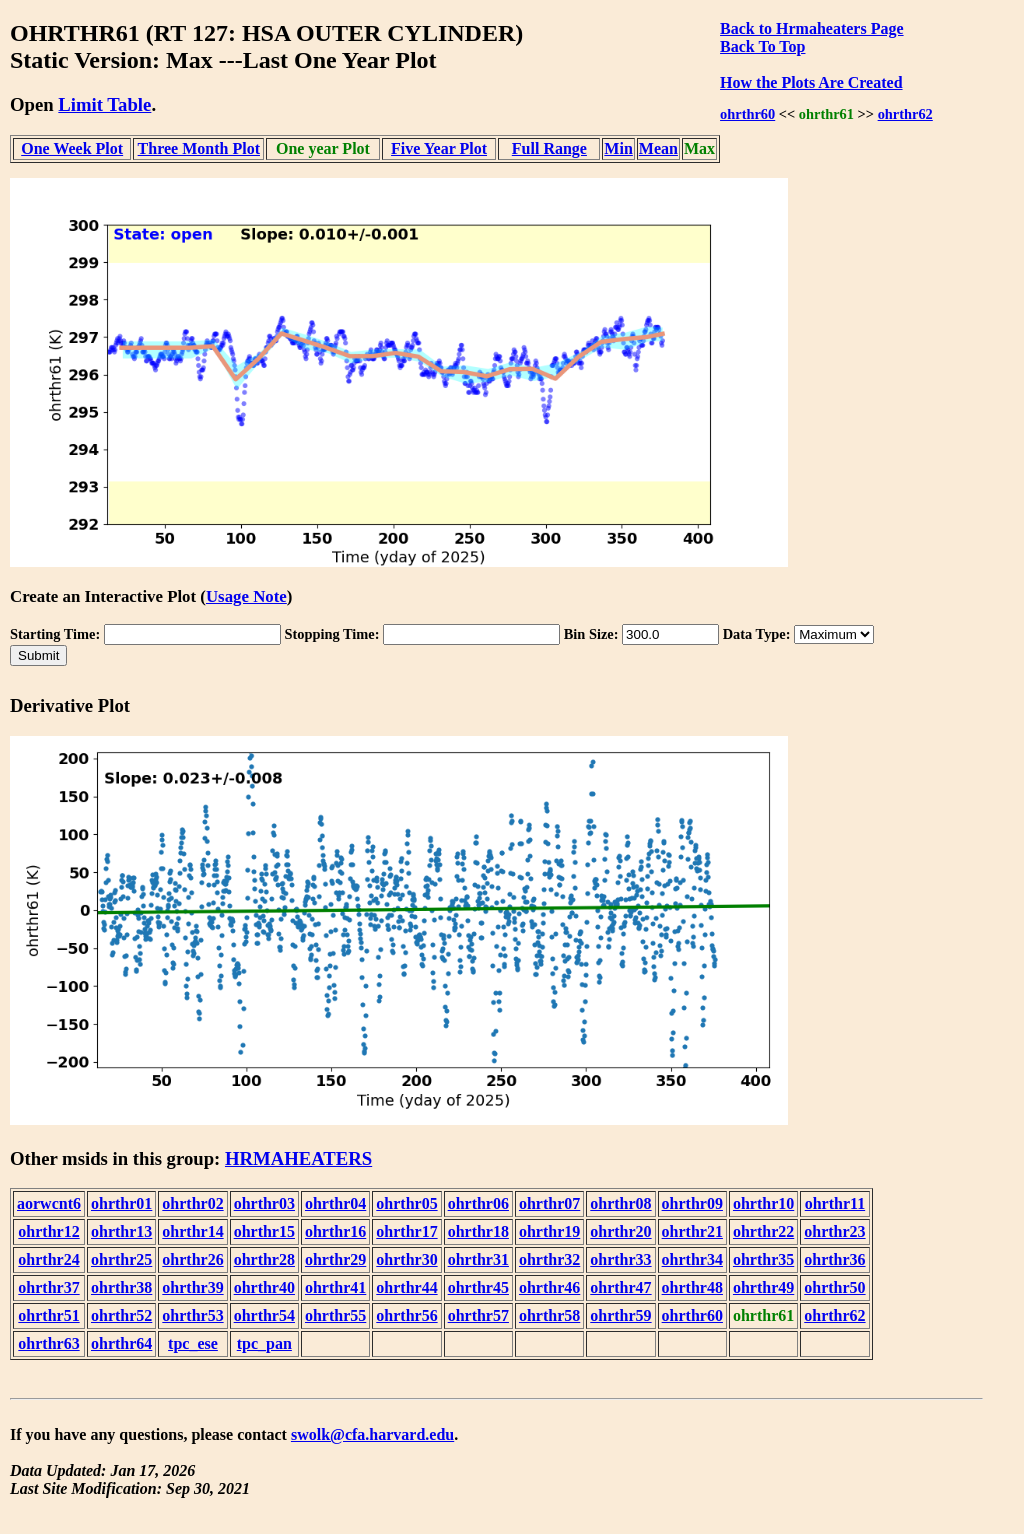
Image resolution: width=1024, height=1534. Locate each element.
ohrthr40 (264, 1287)
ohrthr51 (48, 1315)
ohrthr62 (905, 114)
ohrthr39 (192, 1287)
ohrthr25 (121, 1259)
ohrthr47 (620, 1287)
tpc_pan (264, 1343)
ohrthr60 (747, 114)
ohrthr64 (121, 1343)
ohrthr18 (478, 1231)
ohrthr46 (549, 1287)
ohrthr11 (835, 1203)
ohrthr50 (834, 1287)
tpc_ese (193, 1343)
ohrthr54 (264, 1315)
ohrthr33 (620, 1259)
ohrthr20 (620, 1231)
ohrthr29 (335, 1259)
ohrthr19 (549, 1231)
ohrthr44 (406, 1287)
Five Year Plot (439, 148)
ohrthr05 (406, 1203)
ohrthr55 (335, 1315)
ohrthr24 (48, 1259)
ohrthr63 (48, 1343)
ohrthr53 (192, 1315)
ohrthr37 (48, 1287)
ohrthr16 (335, 1231)
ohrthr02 (192, 1203)
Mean (658, 148)
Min (618, 148)
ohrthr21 (692, 1231)
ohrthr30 (406, 1259)
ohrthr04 (335, 1203)
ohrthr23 (834, 1231)
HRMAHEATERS (298, 1158)
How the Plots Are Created (811, 82)
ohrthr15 (264, 1231)
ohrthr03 (264, 1203)
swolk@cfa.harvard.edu (372, 1434)
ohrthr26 (192, 1259)
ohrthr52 (121, 1315)
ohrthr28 (264, 1259)
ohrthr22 (763, 1231)
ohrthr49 (763, 1287)
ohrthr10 (763, 1203)
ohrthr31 (478, 1259)
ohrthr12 (48, 1231)
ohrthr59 (620, 1315)
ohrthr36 (834, 1259)
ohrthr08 (620, 1203)
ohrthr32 (549, 1259)
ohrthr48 (692, 1287)
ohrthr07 (549, 1203)
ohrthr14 (192, 1231)
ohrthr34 (692, 1259)
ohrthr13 (121, 1231)
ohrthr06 (478, 1203)
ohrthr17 (406, 1231)
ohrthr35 (763, 1259)
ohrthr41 (335, 1287)
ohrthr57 (478, 1315)
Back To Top (762, 46)
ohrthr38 (121, 1287)
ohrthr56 (406, 1315)
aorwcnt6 (49, 1203)
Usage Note (246, 596)
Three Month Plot (199, 148)
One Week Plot (72, 148)
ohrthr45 (478, 1287)
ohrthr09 (692, 1203)
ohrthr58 (549, 1315)
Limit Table (104, 104)
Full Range (549, 148)
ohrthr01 (121, 1203)
